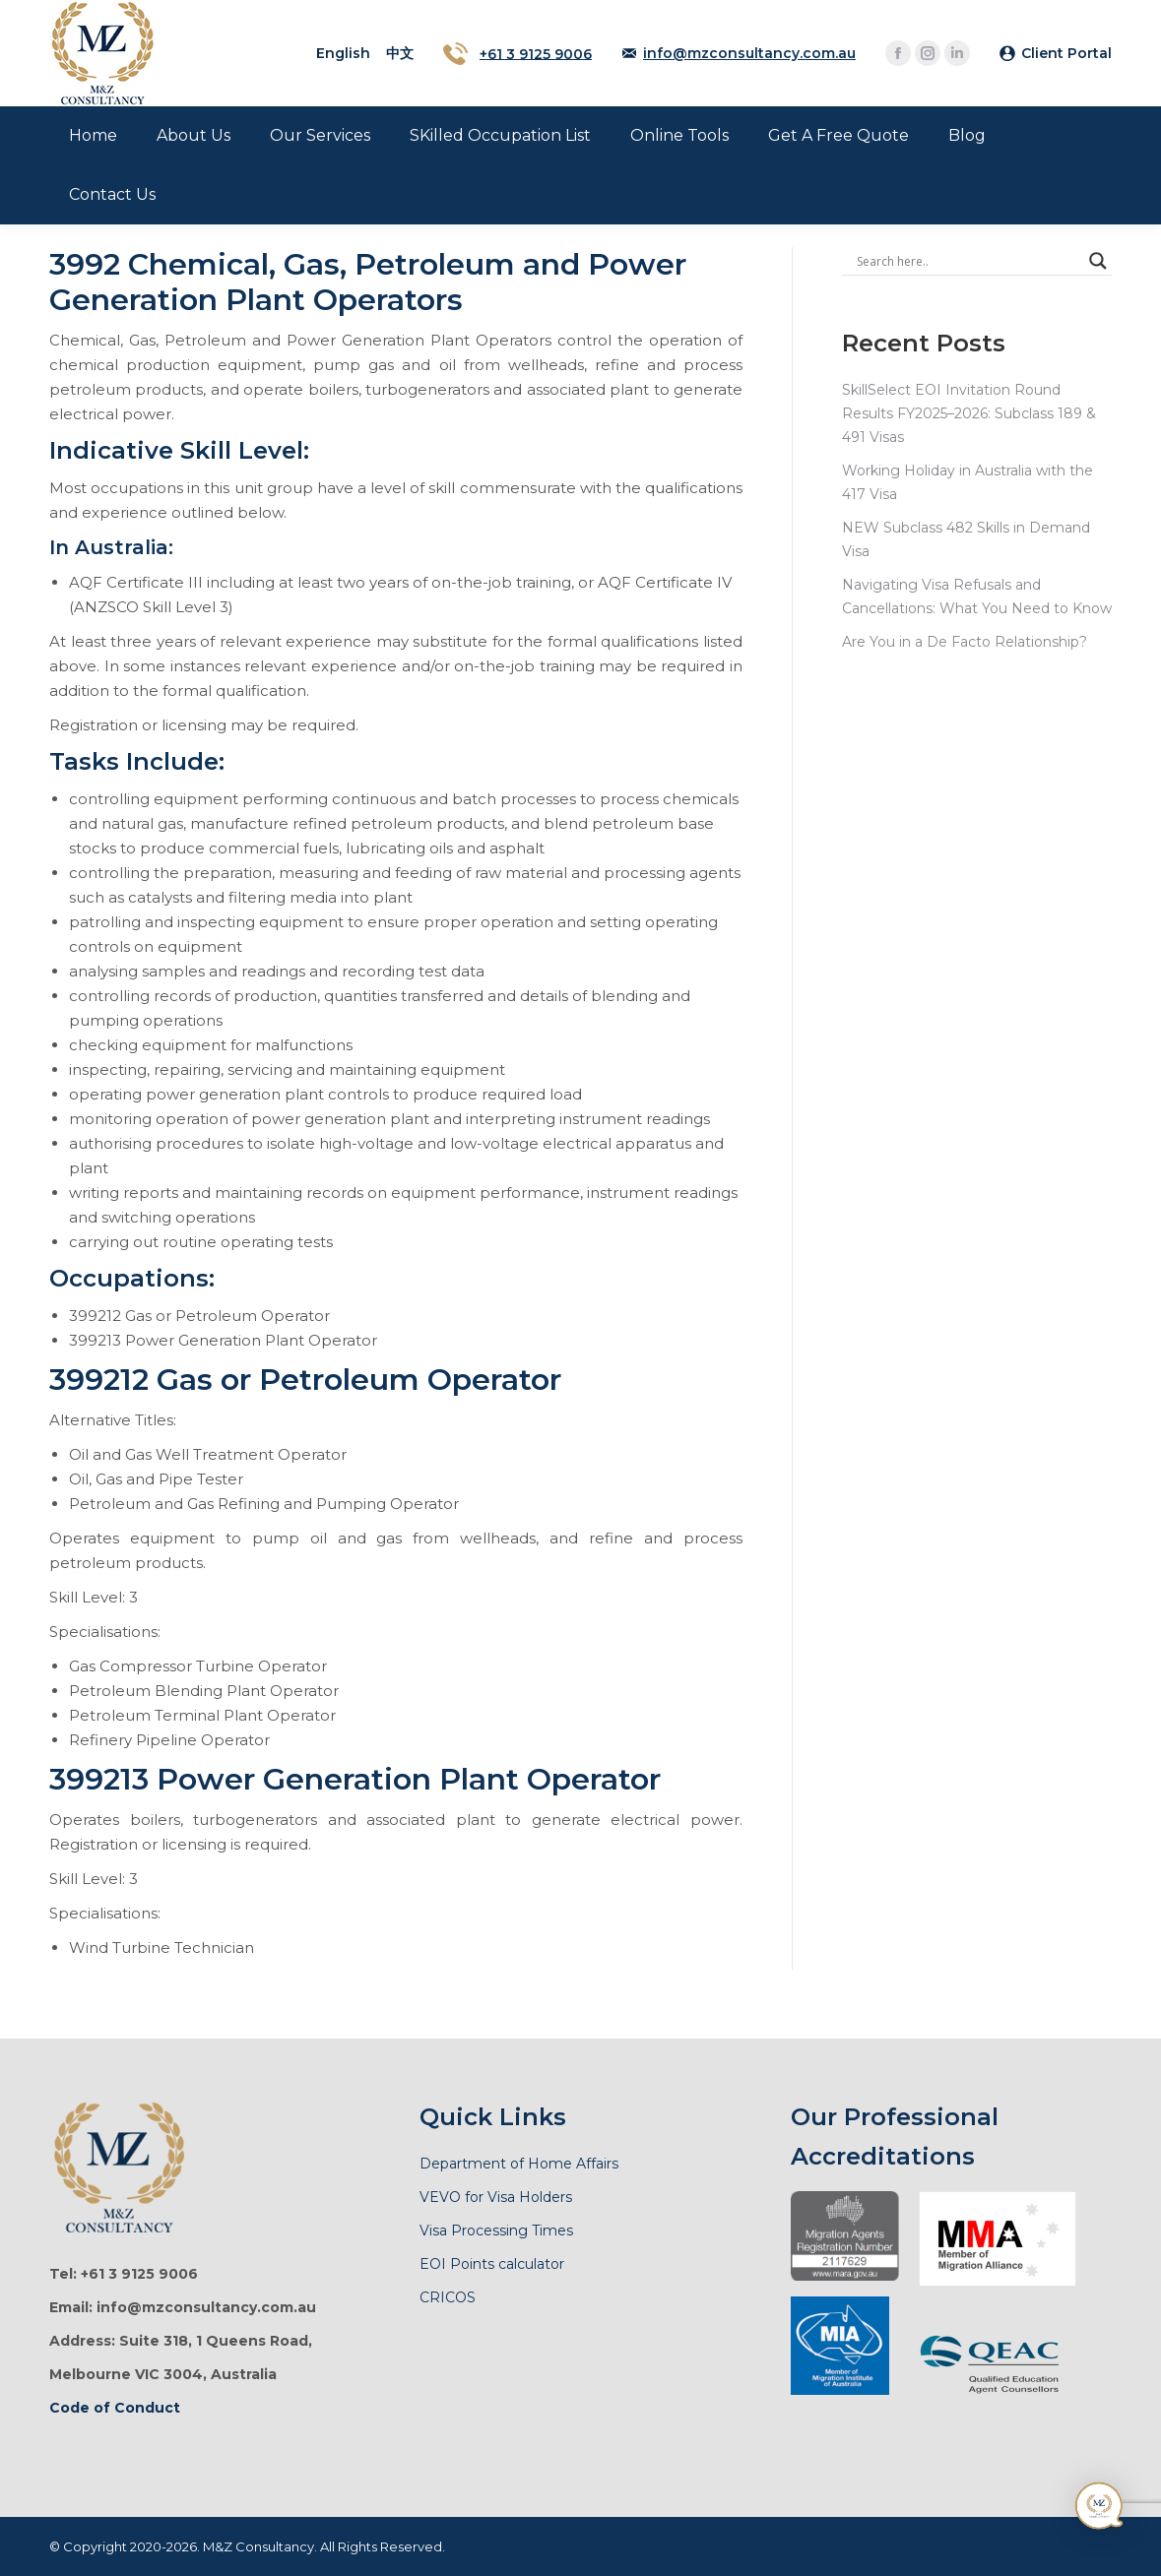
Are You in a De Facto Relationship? (964, 642)
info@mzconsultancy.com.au (749, 53)
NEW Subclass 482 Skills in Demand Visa (966, 539)
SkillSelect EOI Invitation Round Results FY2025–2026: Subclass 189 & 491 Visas (969, 413)
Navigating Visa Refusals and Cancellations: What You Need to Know (977, 596)
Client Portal (1066, 53)
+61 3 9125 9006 (536, 53)
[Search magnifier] (1098, 261)
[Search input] (968, 261)
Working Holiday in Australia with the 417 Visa (967, 482)
